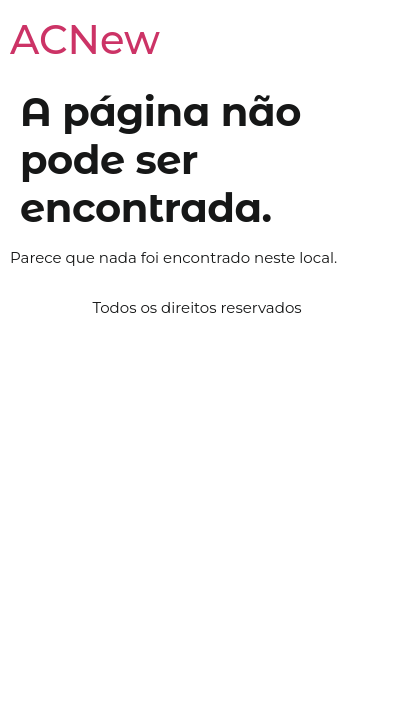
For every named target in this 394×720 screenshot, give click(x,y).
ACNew (85, 39)
